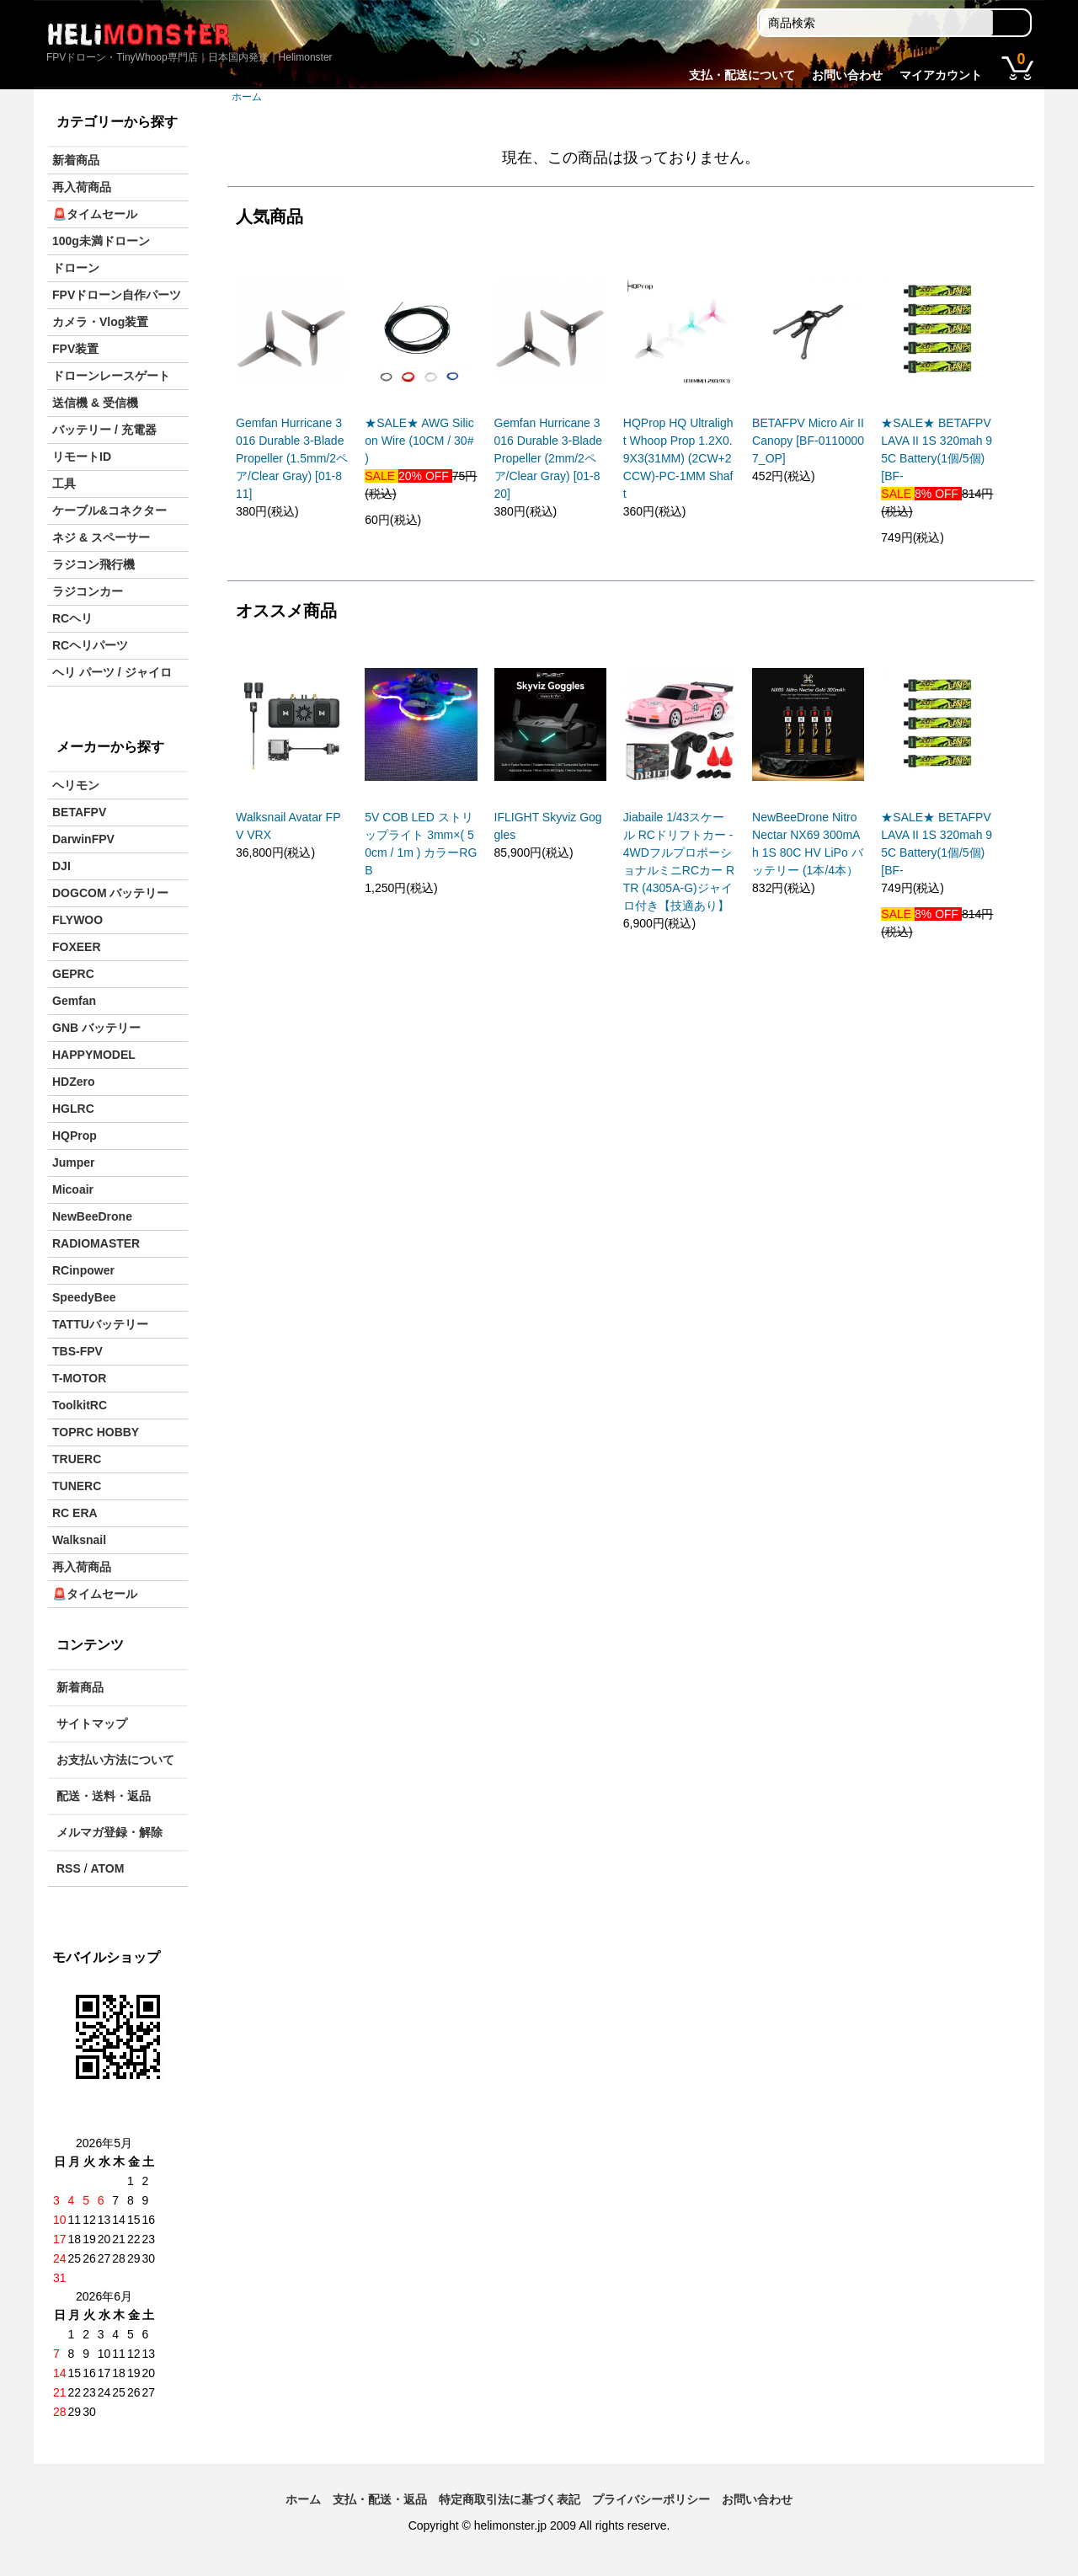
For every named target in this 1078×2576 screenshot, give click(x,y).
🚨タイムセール (94, 214)
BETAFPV (79, 812)
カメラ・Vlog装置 (100, 322)
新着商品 (75, 160)
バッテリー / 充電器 (104, 429)
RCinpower (83, 1270)
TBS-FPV (77, 1351)
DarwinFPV (83, 839)
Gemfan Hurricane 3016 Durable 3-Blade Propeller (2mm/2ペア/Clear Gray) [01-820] (548, 458)
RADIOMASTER (96, 1243)
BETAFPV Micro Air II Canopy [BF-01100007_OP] (808, 440)
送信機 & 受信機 (95, 402)
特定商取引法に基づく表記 (509, 2499)
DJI (61, 866)
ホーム (247, 97)
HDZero (73, 1081)
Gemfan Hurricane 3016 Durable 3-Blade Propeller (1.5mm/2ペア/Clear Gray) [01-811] (292, 458)
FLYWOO (77, 920)
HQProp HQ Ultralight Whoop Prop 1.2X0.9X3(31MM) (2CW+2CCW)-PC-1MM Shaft (678, 458)
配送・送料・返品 (103, 1796)
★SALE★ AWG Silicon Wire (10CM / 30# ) (419, 440)
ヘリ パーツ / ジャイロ (112, 672)
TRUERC (76, 1459)
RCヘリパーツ (90, 645)
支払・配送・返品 (380, 2499)
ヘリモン (75, 785)
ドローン (75, 268)
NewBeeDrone (92, 1216)
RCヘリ (72, 618)
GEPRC (73, 974)
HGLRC (73, 1108)
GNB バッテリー (96, 1027)
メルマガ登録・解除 (109, 1832)
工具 (64, 483)
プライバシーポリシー (651, 2499)
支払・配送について (742, 75)
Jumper (73, 1162)
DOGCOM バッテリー (110, 893)
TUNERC (76, 1486)
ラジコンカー (87, 591)
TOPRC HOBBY (95, 1432)
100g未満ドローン (101, 241)
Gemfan (74, 1000)
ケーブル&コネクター (109, 510)
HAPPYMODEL (94, 1054)
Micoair (72, 1189)
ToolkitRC (79, 1405)
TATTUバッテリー (100, 1324)
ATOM (107, 1868)
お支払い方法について (115, 1759)
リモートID (81, 456)
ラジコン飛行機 (93, 564)
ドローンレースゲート (111, 375)
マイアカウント (940, 75)
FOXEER (76, 947)
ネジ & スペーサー (101, 537)
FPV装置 (75, 348)
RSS (68, 1868)
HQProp (74, 1135)
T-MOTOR (79, 1378)
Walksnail (79, 1540)
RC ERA (75, 1513)
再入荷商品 (81, 187)
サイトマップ (91, 1723)
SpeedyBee (83, 1297)
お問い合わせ (847, 75)
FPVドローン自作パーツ (116, 295)
